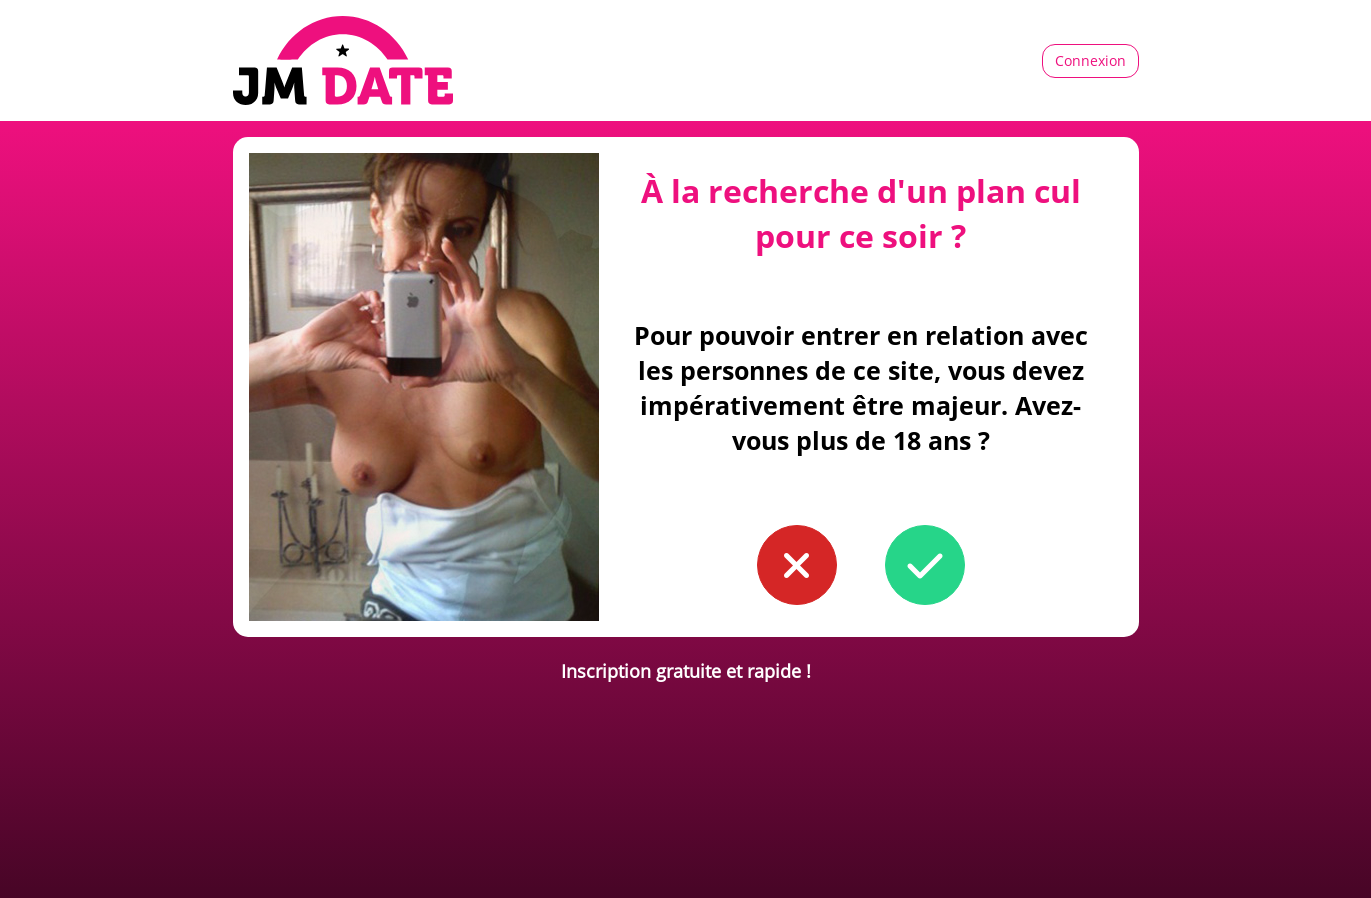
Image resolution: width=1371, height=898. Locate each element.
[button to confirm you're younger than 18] (797, 565)
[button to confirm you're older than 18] (925, 565)
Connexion (1090, 60)
